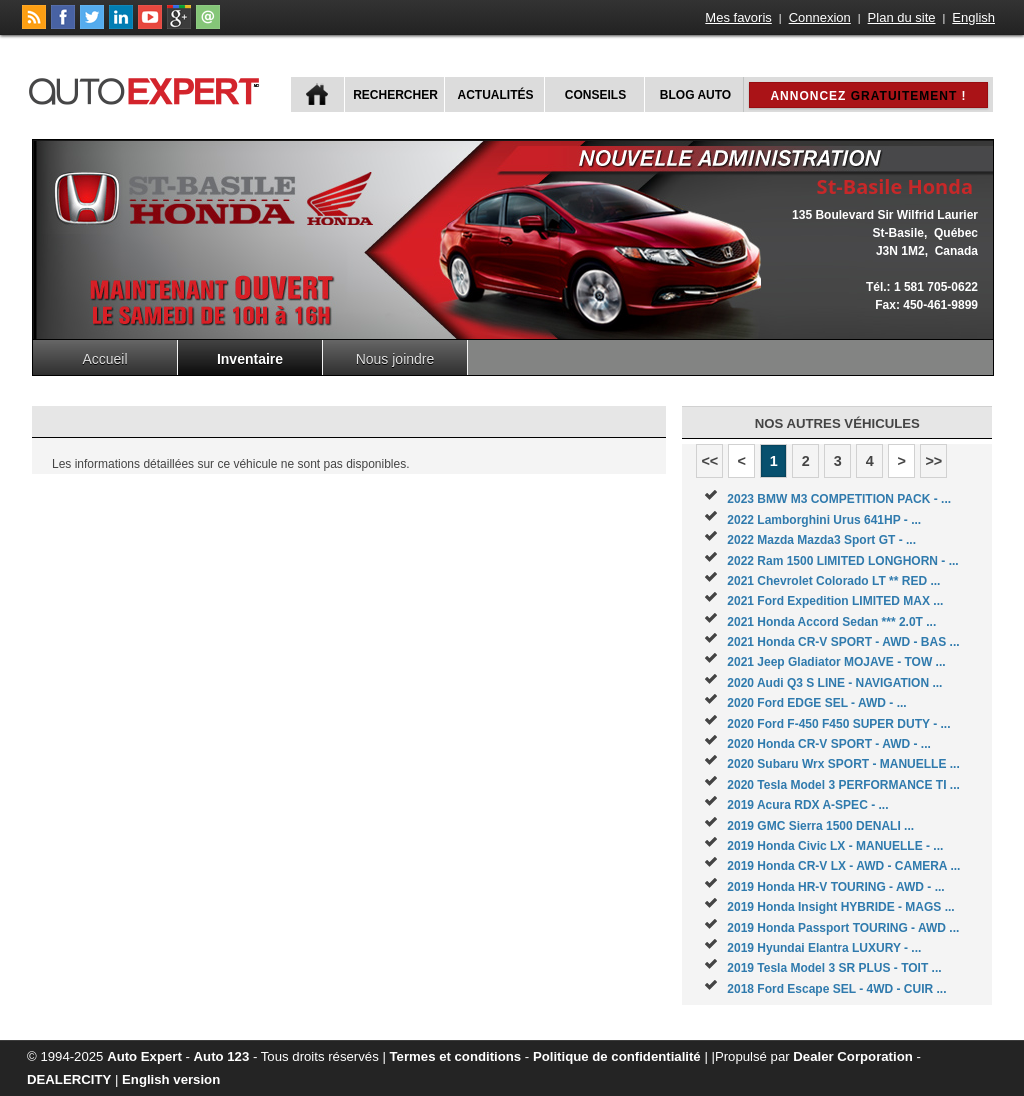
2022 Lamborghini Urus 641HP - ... (824, 520)
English (973, 17)
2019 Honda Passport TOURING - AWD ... (843, 928)
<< (709, 461)
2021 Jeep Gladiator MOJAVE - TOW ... (836, 662)
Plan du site (902, 17)
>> (933, 461)
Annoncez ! (868, 96)
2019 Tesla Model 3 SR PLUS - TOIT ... (834, 968)
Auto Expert (144, 1056)
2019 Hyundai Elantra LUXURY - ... (824, 948)
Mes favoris (738, 17)
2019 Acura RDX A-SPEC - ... (807, 805)
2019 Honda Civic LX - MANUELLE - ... (835, 846)
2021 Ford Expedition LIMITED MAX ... (835, 601)
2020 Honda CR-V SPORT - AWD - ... (829, 744)
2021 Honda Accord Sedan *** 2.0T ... (831, 622)
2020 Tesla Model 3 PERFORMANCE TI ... (843, 785)
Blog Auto (695, 95)
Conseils (595, 95)
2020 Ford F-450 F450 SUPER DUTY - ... (838, 724)
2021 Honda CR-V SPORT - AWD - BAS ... (843, 642)
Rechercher (395, 95)
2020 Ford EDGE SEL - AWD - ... (816, 703)
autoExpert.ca (148, 88)
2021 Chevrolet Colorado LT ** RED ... (833, 581)
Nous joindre (395, 359)
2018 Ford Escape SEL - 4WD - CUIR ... (836, 989)
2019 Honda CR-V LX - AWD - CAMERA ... (843, 866)
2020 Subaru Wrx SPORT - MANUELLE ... (843, 764)
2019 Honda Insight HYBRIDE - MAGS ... (840, 907)
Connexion (820, 17)
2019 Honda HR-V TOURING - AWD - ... (835, 887)
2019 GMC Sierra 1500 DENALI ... (820, 826)
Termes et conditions (456, 1056)
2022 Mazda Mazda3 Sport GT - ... (821, 540)
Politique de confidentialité (617, 1056)
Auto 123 (222, 1056)
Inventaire (250, 359)
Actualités (496, 95)
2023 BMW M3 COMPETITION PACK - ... (839, 499)
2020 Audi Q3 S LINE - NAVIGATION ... (834, 683)
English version (171, 1079)
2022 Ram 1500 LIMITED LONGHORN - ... (842, 561)
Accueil (104, 359)
